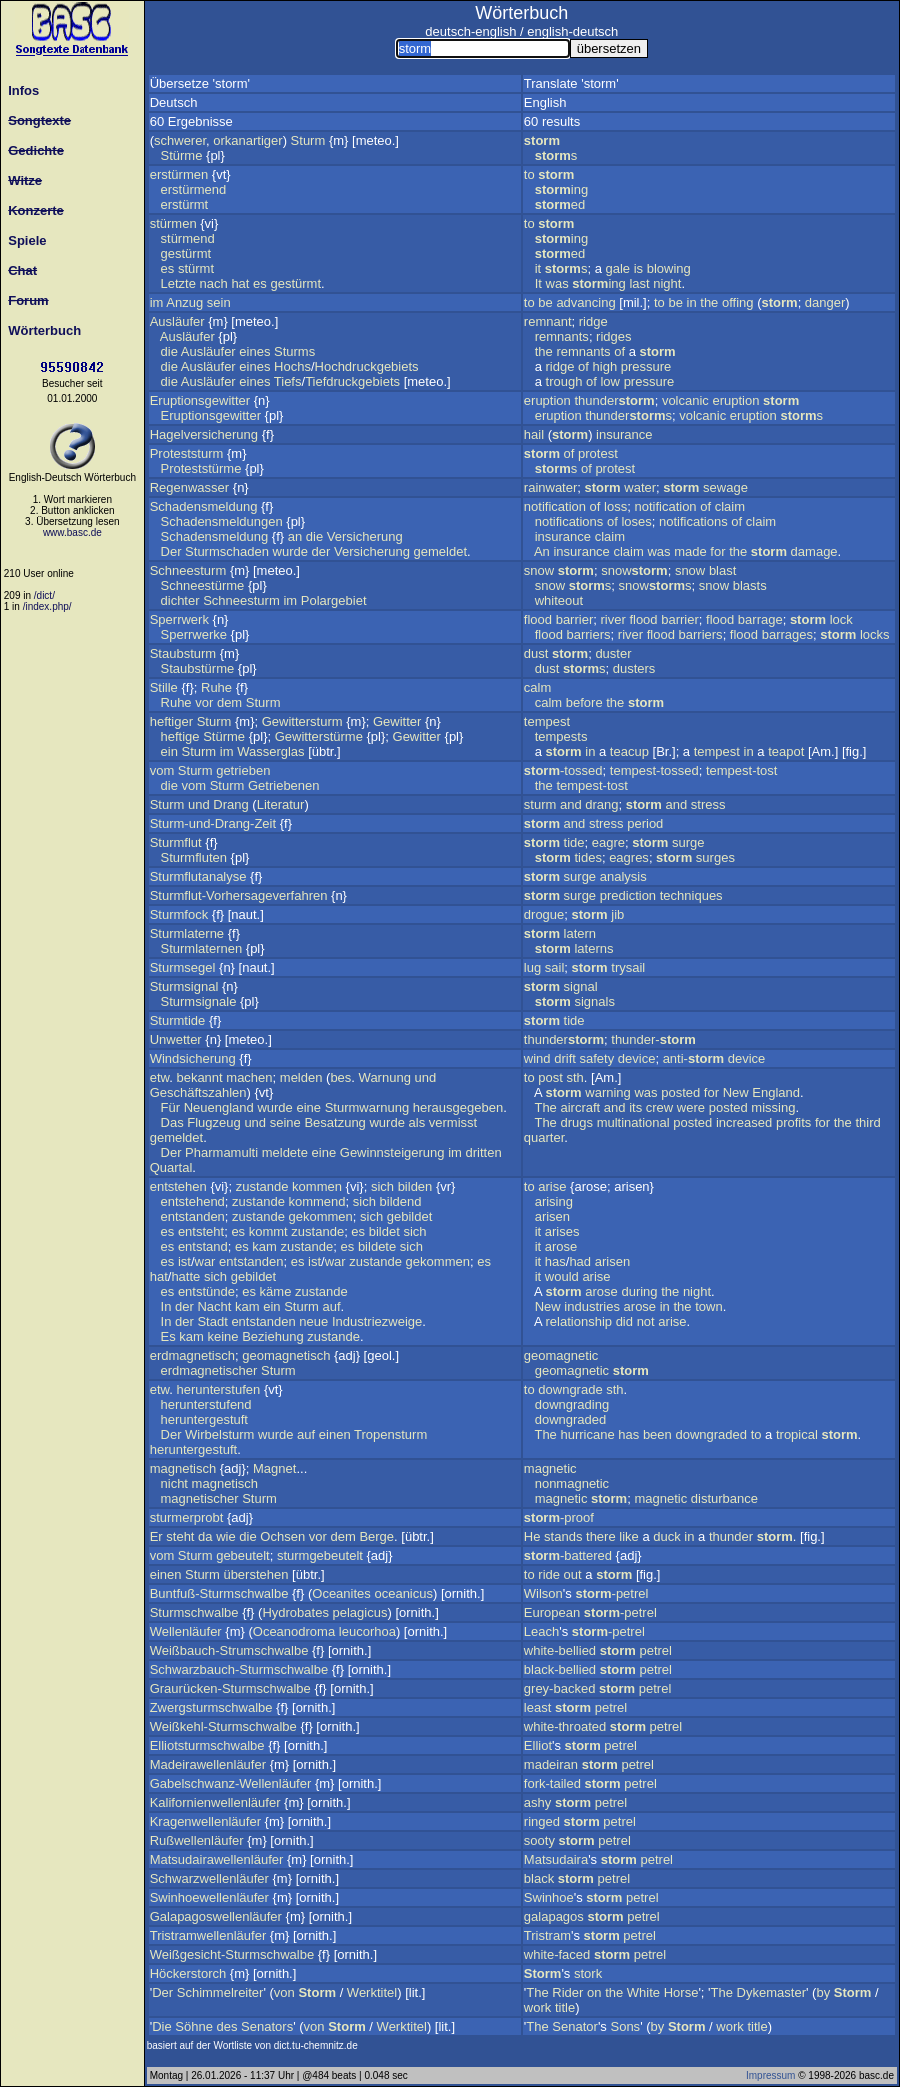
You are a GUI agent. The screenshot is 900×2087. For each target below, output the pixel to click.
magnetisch (183, 1468)
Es (168, 1336)
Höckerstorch (188, 1973)
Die (162, 2026)
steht (180, 1536)
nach (214, 283)
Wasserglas (270, 751)
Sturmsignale (199, 1001)
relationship (579, 1321)
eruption (547, 400)
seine (285, 1122)
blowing (669, 268)
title (565, 2007)
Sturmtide (178, 1020)
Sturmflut (176, 842)
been (657, 1434)
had (580, 1261)
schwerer (180, 140)
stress (708, 804)
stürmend (188, 238)
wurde (290, 551)
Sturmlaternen (202, 948)
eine (308, 1107)
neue (313, 1321)
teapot (786, 751)
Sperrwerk (179, 619)
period (645, 823)
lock (841, 619)
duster (613, 653)
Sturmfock (179, 914)
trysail (628, 967)
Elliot (538, 1745)
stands (563, 1536)
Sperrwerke (194, 634)
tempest (547, 721)
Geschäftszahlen (198, 1092)
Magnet (274, 1468)
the (709, 302)
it (538, 268)
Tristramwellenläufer (208, 1935)
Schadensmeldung (204, 506)
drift (565, 1058)
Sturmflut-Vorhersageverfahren (239, 895)
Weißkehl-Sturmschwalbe (223, 1726)
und (199, 804)
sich (382, 1186)
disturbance (724, 1498)
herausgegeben (458, 1107)
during (639, 1291)
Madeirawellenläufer (208, 1764)
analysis (623, 876)
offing (738, 302)
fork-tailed (552, 1783)
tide (574, 842)
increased (744, 1122)
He (532, 1536)
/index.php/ (47, 606)
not (646, 1321)
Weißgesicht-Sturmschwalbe (232, 1954)
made (690, 551)
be (545, 302)
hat (240, 283)
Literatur (281, 804)
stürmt (196, 268)
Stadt (212, 1321)
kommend (316, 1201)
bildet (384, 1231)
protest (598, 453)
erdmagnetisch (192, 1355)
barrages (787, 634)
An (542, 551)
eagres (629, 857)
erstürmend (194, 189)
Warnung (385, 1077)
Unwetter (176, 1039)
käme (276, 1291)
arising (554, 1201)
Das (172, 1122)
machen (249, 1077)
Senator (575, 2026)
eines (254, 351)
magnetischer (200, 1498)
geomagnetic (561, 1355)
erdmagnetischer (209, 1370)
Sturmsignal (184, 986)
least (537, 1707)
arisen (552, 1216)
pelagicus (360, 1612)
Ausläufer (177, 321)
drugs (576, 1122)
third (867, 1122)
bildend (401, 1201)
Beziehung (272, 1336)
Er (156, 1536)
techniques (691, 895)
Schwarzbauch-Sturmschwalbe (239, 1669)
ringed (542, 1821)
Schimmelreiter (220, 1992)
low (610, 381)
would (562, 1276)
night (667, 283)
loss (615, 506)
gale (618, 268)
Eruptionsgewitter (200, 400)
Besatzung (334, 1122)
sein (219, 302)
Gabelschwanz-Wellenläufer (231, 1783)
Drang (230, 804)
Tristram (547, 1935)
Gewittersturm (302, 721)
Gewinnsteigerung (392, 1152)
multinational (633, 1122)
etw (160, 1077)
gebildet (410, 1216)
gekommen (320, 1216)
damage (814, 551)
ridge (593, 321)
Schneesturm (188, 570)
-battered (568, 1555)
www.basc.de (72, 532)
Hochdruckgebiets (367, 366)
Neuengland (219, 1107)
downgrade (570, 1389)
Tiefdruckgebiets (352, 381)
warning (608, 1092)
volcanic (685, 400)
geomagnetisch (286, 1355)
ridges (613, 336)
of (619, 351)
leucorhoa (367, 1631)
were (691, 1107)
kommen (317, 1186)
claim (730, 506)
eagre (608, 842)
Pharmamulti (221, 1152)
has (555, 1261)
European (552, 1612)
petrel (655, 1650)
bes (340, 1077)
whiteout (559, 600)
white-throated (565, 1726)
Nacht (214, 1306)
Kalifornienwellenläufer (215, 1802)
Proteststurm (187, 453)
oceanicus (403, 1593)
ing (561, 189)
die (169, 351)
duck (666, 1536)
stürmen (173, 223)
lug (532, 967)
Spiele (24, 240)
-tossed (563, 770)
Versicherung (365, 536)
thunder (614, 400)
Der (171, 551)
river (612, 619)
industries (592, 1306)
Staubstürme (198, 668)
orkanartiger (247, 140)
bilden (415, 1186)
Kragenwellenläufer (205, 1821)
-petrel (611, 1593)
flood (538, 619)
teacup (629, 751)
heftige (180, 736)
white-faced (557, 1954)
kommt (268, 1231)
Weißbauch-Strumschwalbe (229, 1650)
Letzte (178, 283)
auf (331, 1306)
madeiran (551, 1764)
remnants (562, 336)
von (284, 1992)
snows (655, 585)
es (168, 268)
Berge (376, 1536)
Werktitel (372, 1992)
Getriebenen (284, 785)
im (157, 302)
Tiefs (288, 381)
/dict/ (44, 595)
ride (549, 1574)
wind (537, 1058)
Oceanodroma (294, 1631)
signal (581, 986)
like (629, 1536)
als (417, 1122)
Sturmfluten (194, 857)
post (550, 1077)
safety (597, 1058)
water (640, 487)
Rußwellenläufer (197, 1840)
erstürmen (179, 174)
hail (534, 434)
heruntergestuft (204, 1419)
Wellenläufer (186, 1631)
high (605, 366)
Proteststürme (201, 468)
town (708, 1306)
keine (223, 1336)
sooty (539, 1840)
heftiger (171, 721)
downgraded (571, 1419)
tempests (561, 736)
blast (722, 570)
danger (825, 302)
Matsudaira (556, 1859)
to (529, 174)
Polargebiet (334, 600)
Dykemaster (771, 1992)
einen (335, 1434)
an (295, 536)
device (637, 1058)
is (638, 268)
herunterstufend (206, 1404)
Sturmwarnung (367, 1107)
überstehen (255, 1574)
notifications (569, 521)
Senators (267, 2026)
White (643, 1992)
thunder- (653, 1039)
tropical (797, 1434)
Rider (567, 1992)
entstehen (178, 1186)
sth (575, 1077)
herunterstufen (218, 1389)
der (321, 551)
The (545, 1107)
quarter (544, 1137)
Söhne (194, 2026)
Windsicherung (193, 1058)
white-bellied (560, 1650)
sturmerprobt (187, 1517)
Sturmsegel (183, 967)
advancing (585, 302)
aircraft (580, 1107)
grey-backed (560, 1688)
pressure (646, 366)
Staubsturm (183, 653)
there (601, 1536)
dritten (484, 1152)
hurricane (587, 1434)
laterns (593, 948)
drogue (544, 914)
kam (264, 1246)
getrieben (243, 770)
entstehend (193, 1201)
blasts (750, 585)
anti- (693, 1058)
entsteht (201, 1231)
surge (688, 842)
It (538, 283)
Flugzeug (213, 1122)
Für (171, 1107)
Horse (681, 1992)
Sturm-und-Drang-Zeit (213, 823)
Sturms (294, 351)
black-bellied (560, 1669)
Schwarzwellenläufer (209, 1878)
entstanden (193, 1216)
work (537, 2007)
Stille (164, 687)
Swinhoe (549, 1897)
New (736, 1092)
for (717, 551)
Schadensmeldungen (222, 521)
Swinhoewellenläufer (209, 1897)
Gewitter (397, 721)
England (776, 1092)
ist (184, 1261)
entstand (203, 1246)
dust (536, 653)
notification (555, 506)
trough (564, 381)
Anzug (184, 302)
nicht (174, 1483)
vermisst (453, 1122)
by (823, 1992)
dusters (634, 668)
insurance (624, 434)
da (205, 1536)
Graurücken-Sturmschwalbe (230, 1688)
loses (636, 521)
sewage (725, 487)
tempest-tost (742, 770)
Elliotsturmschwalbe (207, 1745)
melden (301, 1077)
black (539, 1878)
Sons (625, 2026)
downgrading (572, 1404)
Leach (541, 1631)
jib (617, 914)
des (227, 2026)
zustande (262, 1186)
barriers (589, 634)
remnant (548, 321)
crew (659, 1107)
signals (594, 1001)
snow (539, 570)
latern (580, 933)
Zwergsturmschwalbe (211, 1707)
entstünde (206, 1291)
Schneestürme (203, 585)
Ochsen (282, 1536)
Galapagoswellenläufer (216, 1916)
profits (793, 1122)
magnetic (550, 1468)
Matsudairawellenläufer (217, 1859)
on (594, 1992)
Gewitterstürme (319, 736)
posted (680, 1092)
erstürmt (185, 204)
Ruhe (216, 687)
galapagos (554, 1916)
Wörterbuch (41, 330)
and (571, 804)
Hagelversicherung (204, 434)
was (557, 283)
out (573, 1574)
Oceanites (341, 1593)
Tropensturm (390, 1434)
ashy (537, 1802)
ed (560, 204)
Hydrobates (295, 1612)
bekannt (199, 1077)
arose (561, 1246)
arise (552, 1186)
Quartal (171, 1167)
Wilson (543, 1593)
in (692, 302)
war (205, 1261)
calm (537, 687)
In (166, 1306)
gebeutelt (243, 1555)
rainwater (550, 487)
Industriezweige (377, 1321)
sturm (540, 804)
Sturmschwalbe (194, 1612)
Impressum (770, 2075)
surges (715, 857)
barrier (575, 619)
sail (555, 967)
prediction (628, 895)
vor (204, 702)
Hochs (292, 366)
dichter (180, 600)
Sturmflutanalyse (198, 876)
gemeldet (440, 551)
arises (562, 1231)
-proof (559, 1517)
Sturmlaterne (187, 933)
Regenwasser (190, 487)
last (639, 283)
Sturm (308, 140)
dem (229, 702)
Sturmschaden (227, 551)
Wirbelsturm (219, 1434)
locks (875, 634)
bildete (377, 1246)
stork (588, 1973)
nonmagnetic (572, 1483)
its (635, 1107)
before (584, 702)
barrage (760, 619)
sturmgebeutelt (320, 1555)
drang (601, 804)
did (624, 1321)
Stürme (182, 155)
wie (226, 1536)
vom (162, 770)
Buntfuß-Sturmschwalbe (219, 1593)
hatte (185, 1276)
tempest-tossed (654, 770)
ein (169, 751)
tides (587, 857)
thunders (628, 415)
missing (773, 1107)
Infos (20, 90)
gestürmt (186, 253)
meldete (285, 1152)
